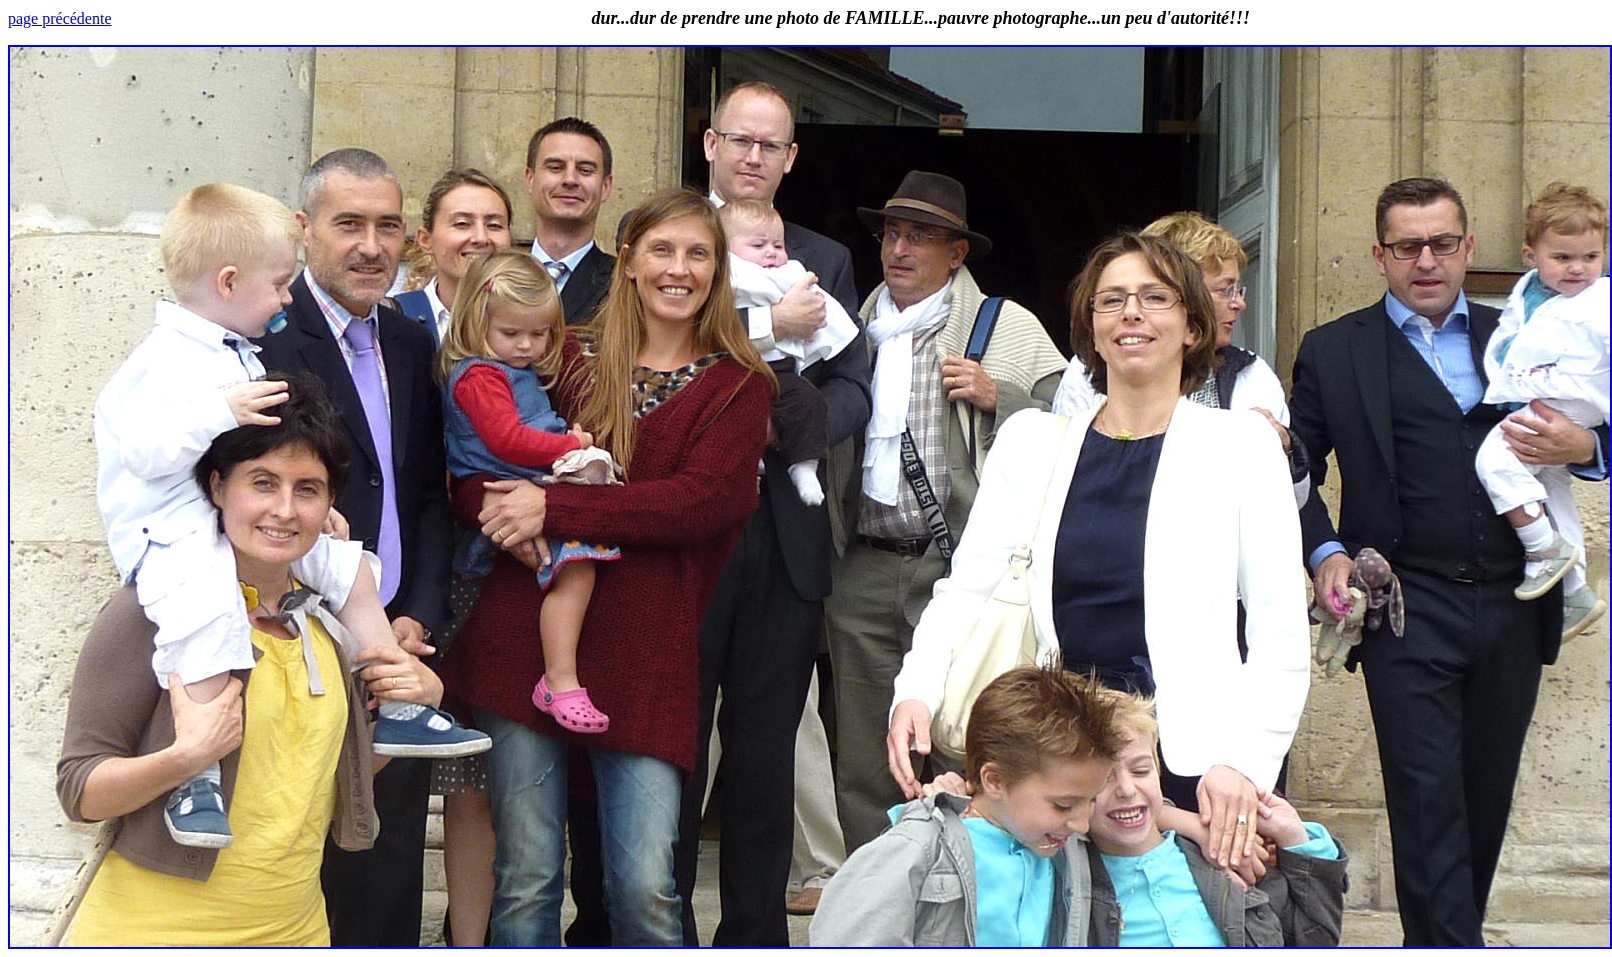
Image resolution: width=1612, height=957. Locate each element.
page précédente (59, 18)
